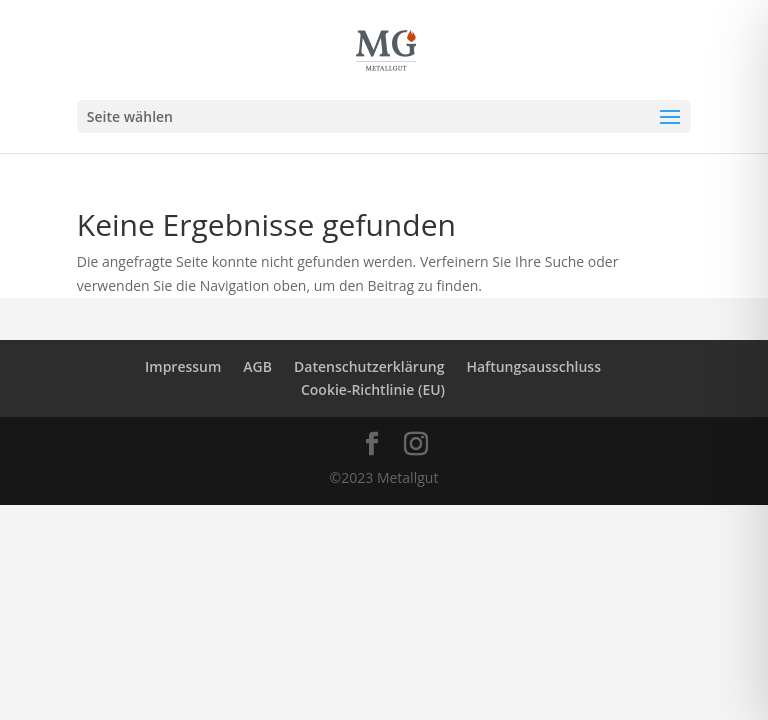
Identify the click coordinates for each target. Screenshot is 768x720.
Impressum (183, 366)
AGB (257, 366)
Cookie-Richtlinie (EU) (373, 389)
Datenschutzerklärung (369, 366)
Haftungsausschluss (533, 366)
